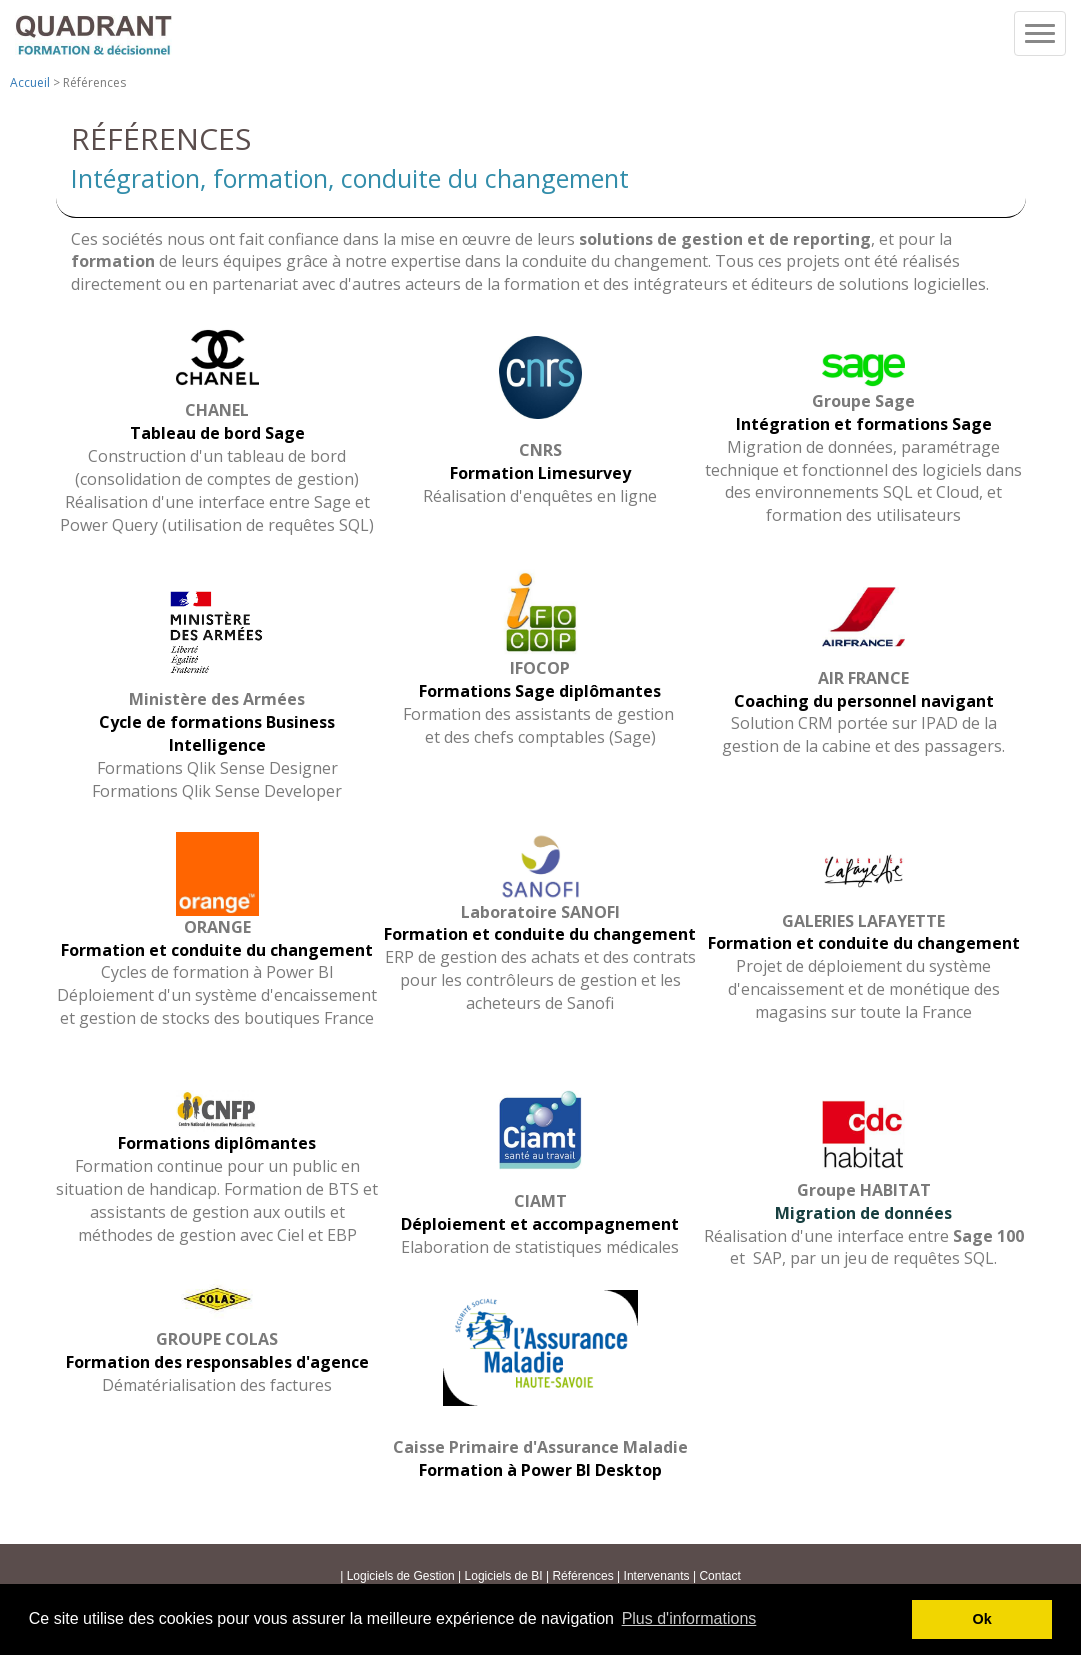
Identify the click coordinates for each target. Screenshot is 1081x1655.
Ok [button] (982, 1619)
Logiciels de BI (505, 1576)
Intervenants (657, 1576)
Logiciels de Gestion (401, 1576)
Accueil (30, 82)
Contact (719, 1576)
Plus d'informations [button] (689, 1618)
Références (582, 1576)
